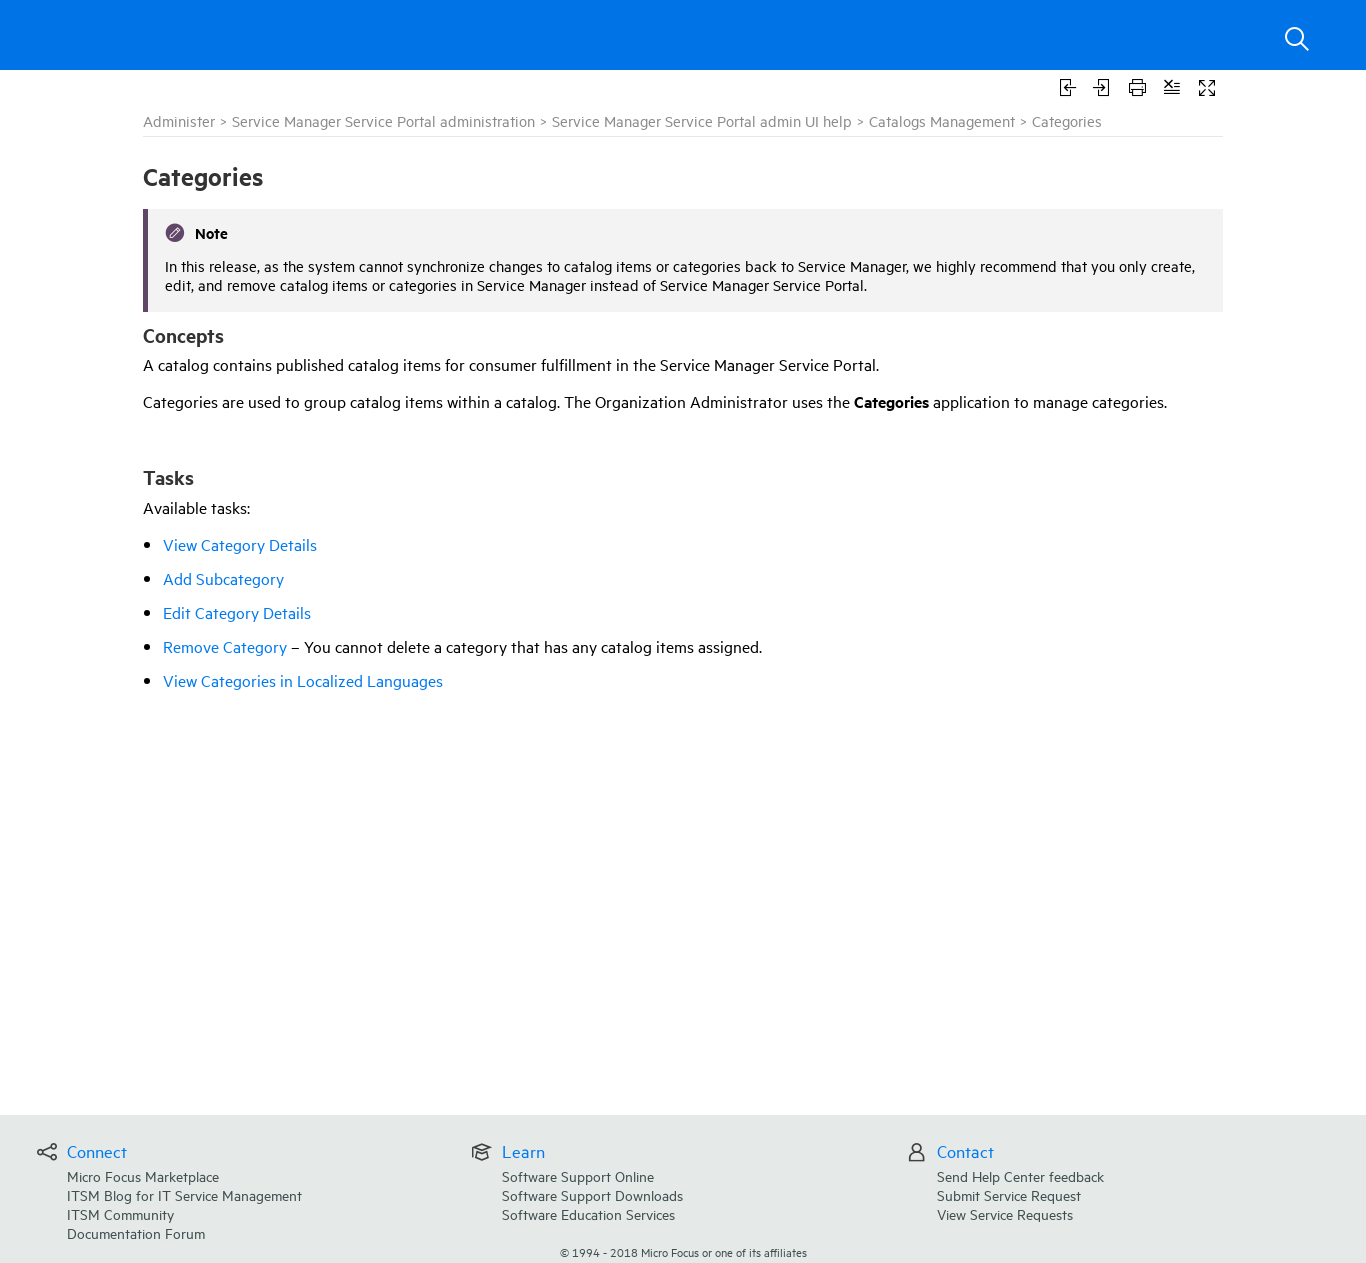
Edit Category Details (237, 612)
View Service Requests (1005, 1213)
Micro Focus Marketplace (143, 1175)
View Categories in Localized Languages (303, 680)
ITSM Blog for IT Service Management (184, 1194)
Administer (179, 120)
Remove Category (225, 646)
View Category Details (240, 544)
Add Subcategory (223, 578)
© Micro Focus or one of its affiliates (683, 1251)
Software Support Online (578, 1175)
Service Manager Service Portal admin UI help (702, 120)
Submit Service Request (1009, 1194)
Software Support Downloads (592, 1194)
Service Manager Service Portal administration (383, 120)
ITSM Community (120, 1213)
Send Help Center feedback (1020, 1175)
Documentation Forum (136, 1232)
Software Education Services (588, 1213)
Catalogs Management (942, 120)
